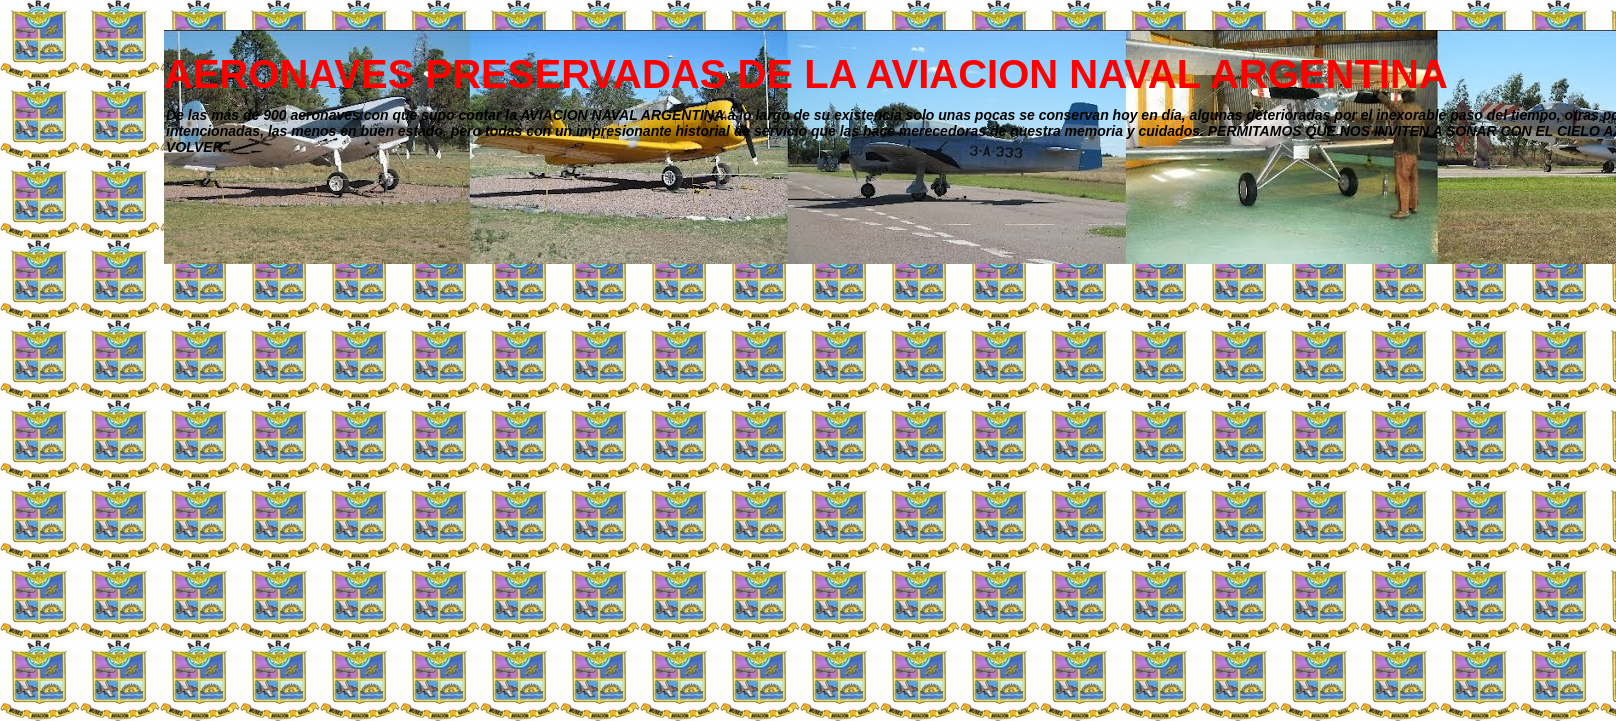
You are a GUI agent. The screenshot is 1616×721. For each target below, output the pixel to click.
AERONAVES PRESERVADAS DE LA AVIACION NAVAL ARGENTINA (806, 74)
